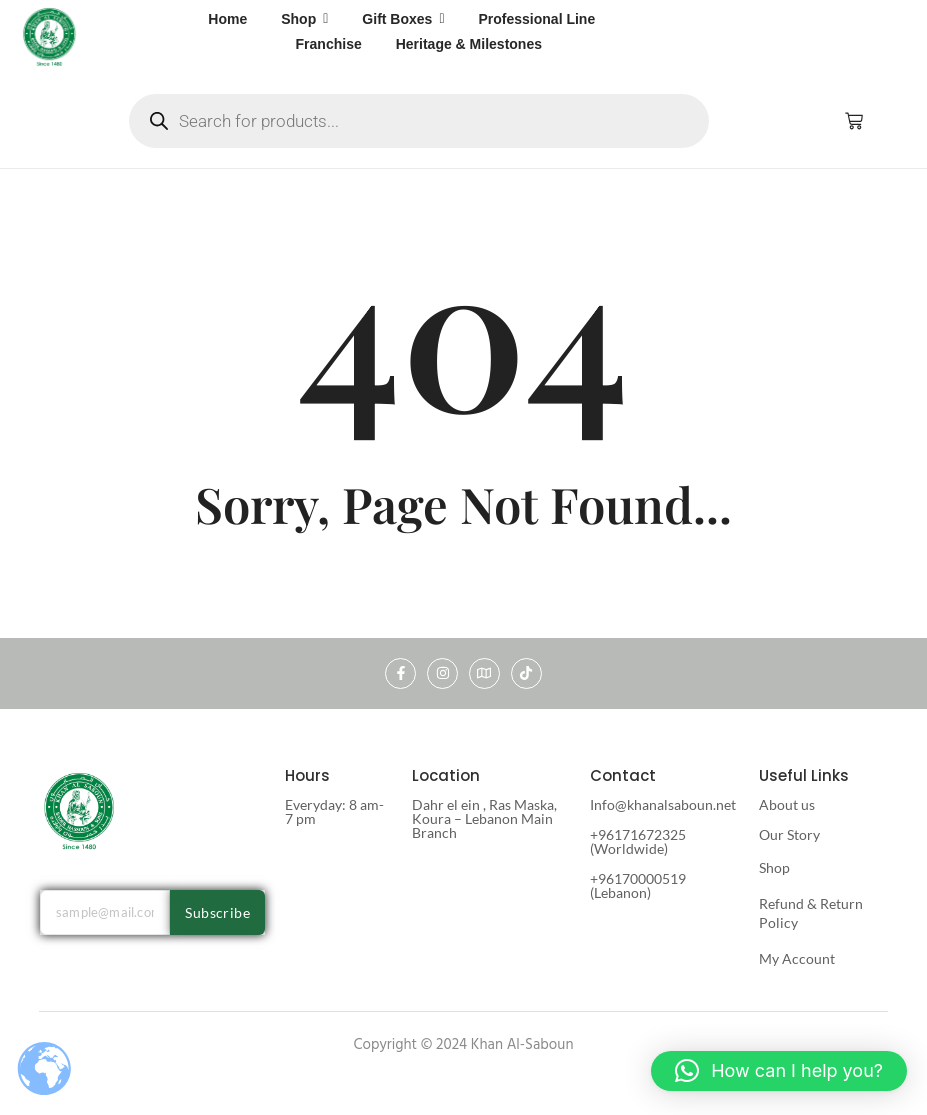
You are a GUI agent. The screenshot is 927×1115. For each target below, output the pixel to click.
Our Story (789, 834)
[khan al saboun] (50, 36)
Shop (774, 867)
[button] (779, 1071)
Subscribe (217, 912)
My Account (797, 958)
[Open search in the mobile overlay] (419, 121)
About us (787, 804)
